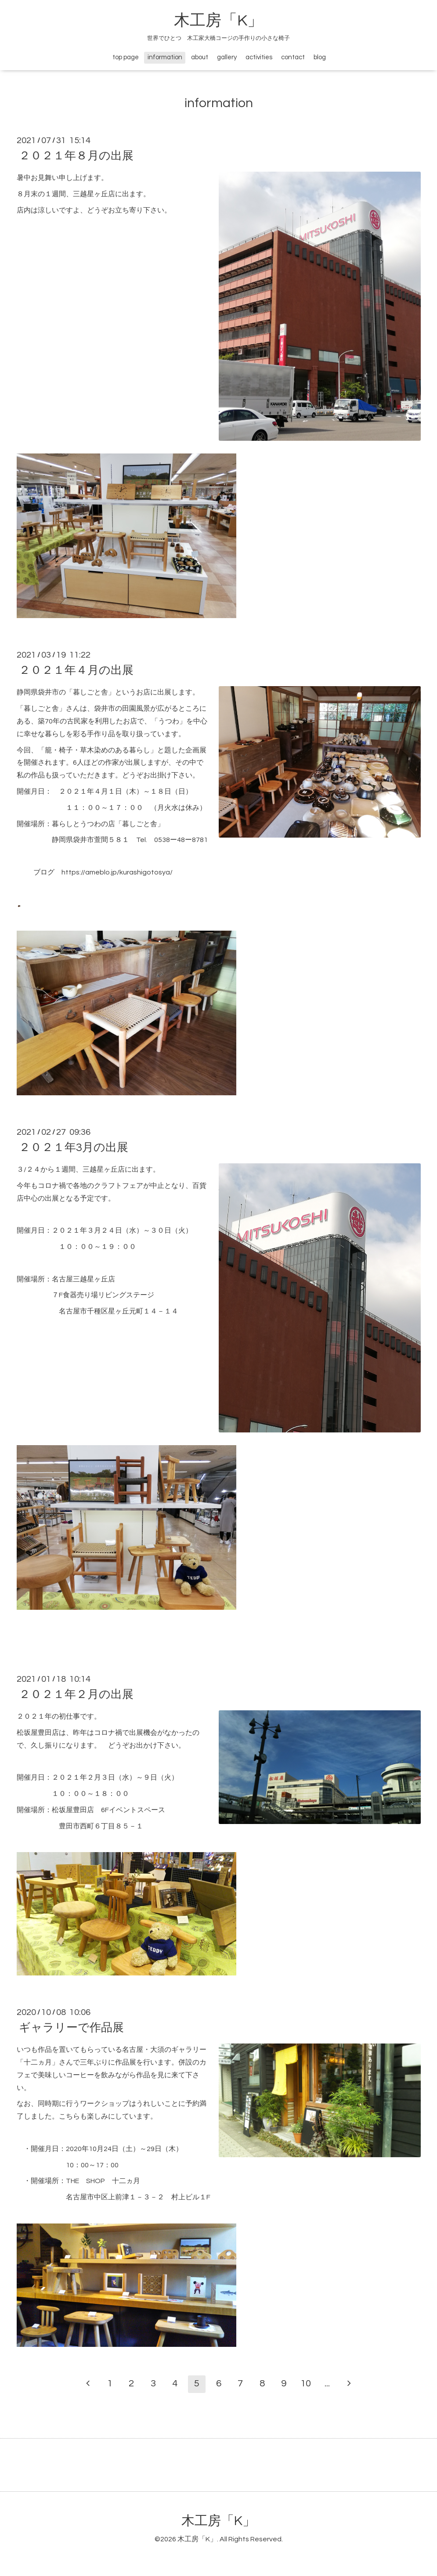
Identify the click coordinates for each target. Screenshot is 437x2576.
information (165, 57)
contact (293, 57)
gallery (227, 57)
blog (320, 57)
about (199, 57)
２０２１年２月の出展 (76, 1694)
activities (259, 57)
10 (305, 2383)
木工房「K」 (218, 20)
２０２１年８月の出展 (76, 156)
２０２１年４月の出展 (76, 670)
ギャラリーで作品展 (71, 2027)
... (327, 2383)
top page (125, 57)
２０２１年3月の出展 (73, 1147)
